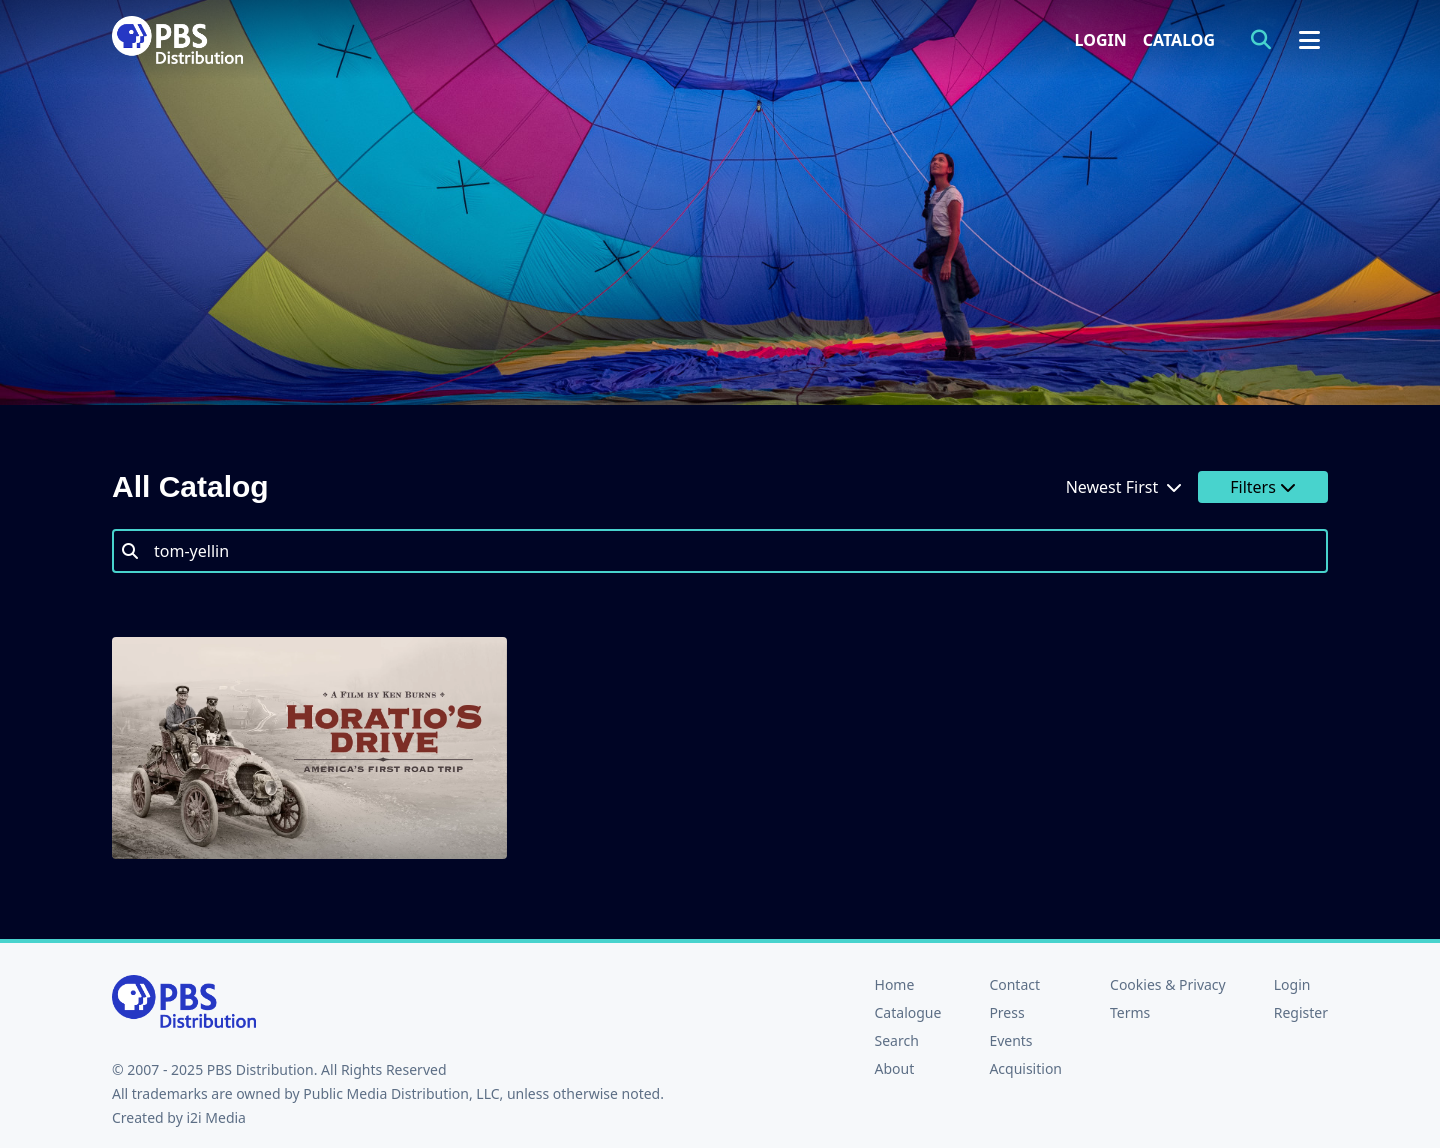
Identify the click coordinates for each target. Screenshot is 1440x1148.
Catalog (1179, 40)
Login (1101, 40)
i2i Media (216, 1117)
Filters (1263, 487)
